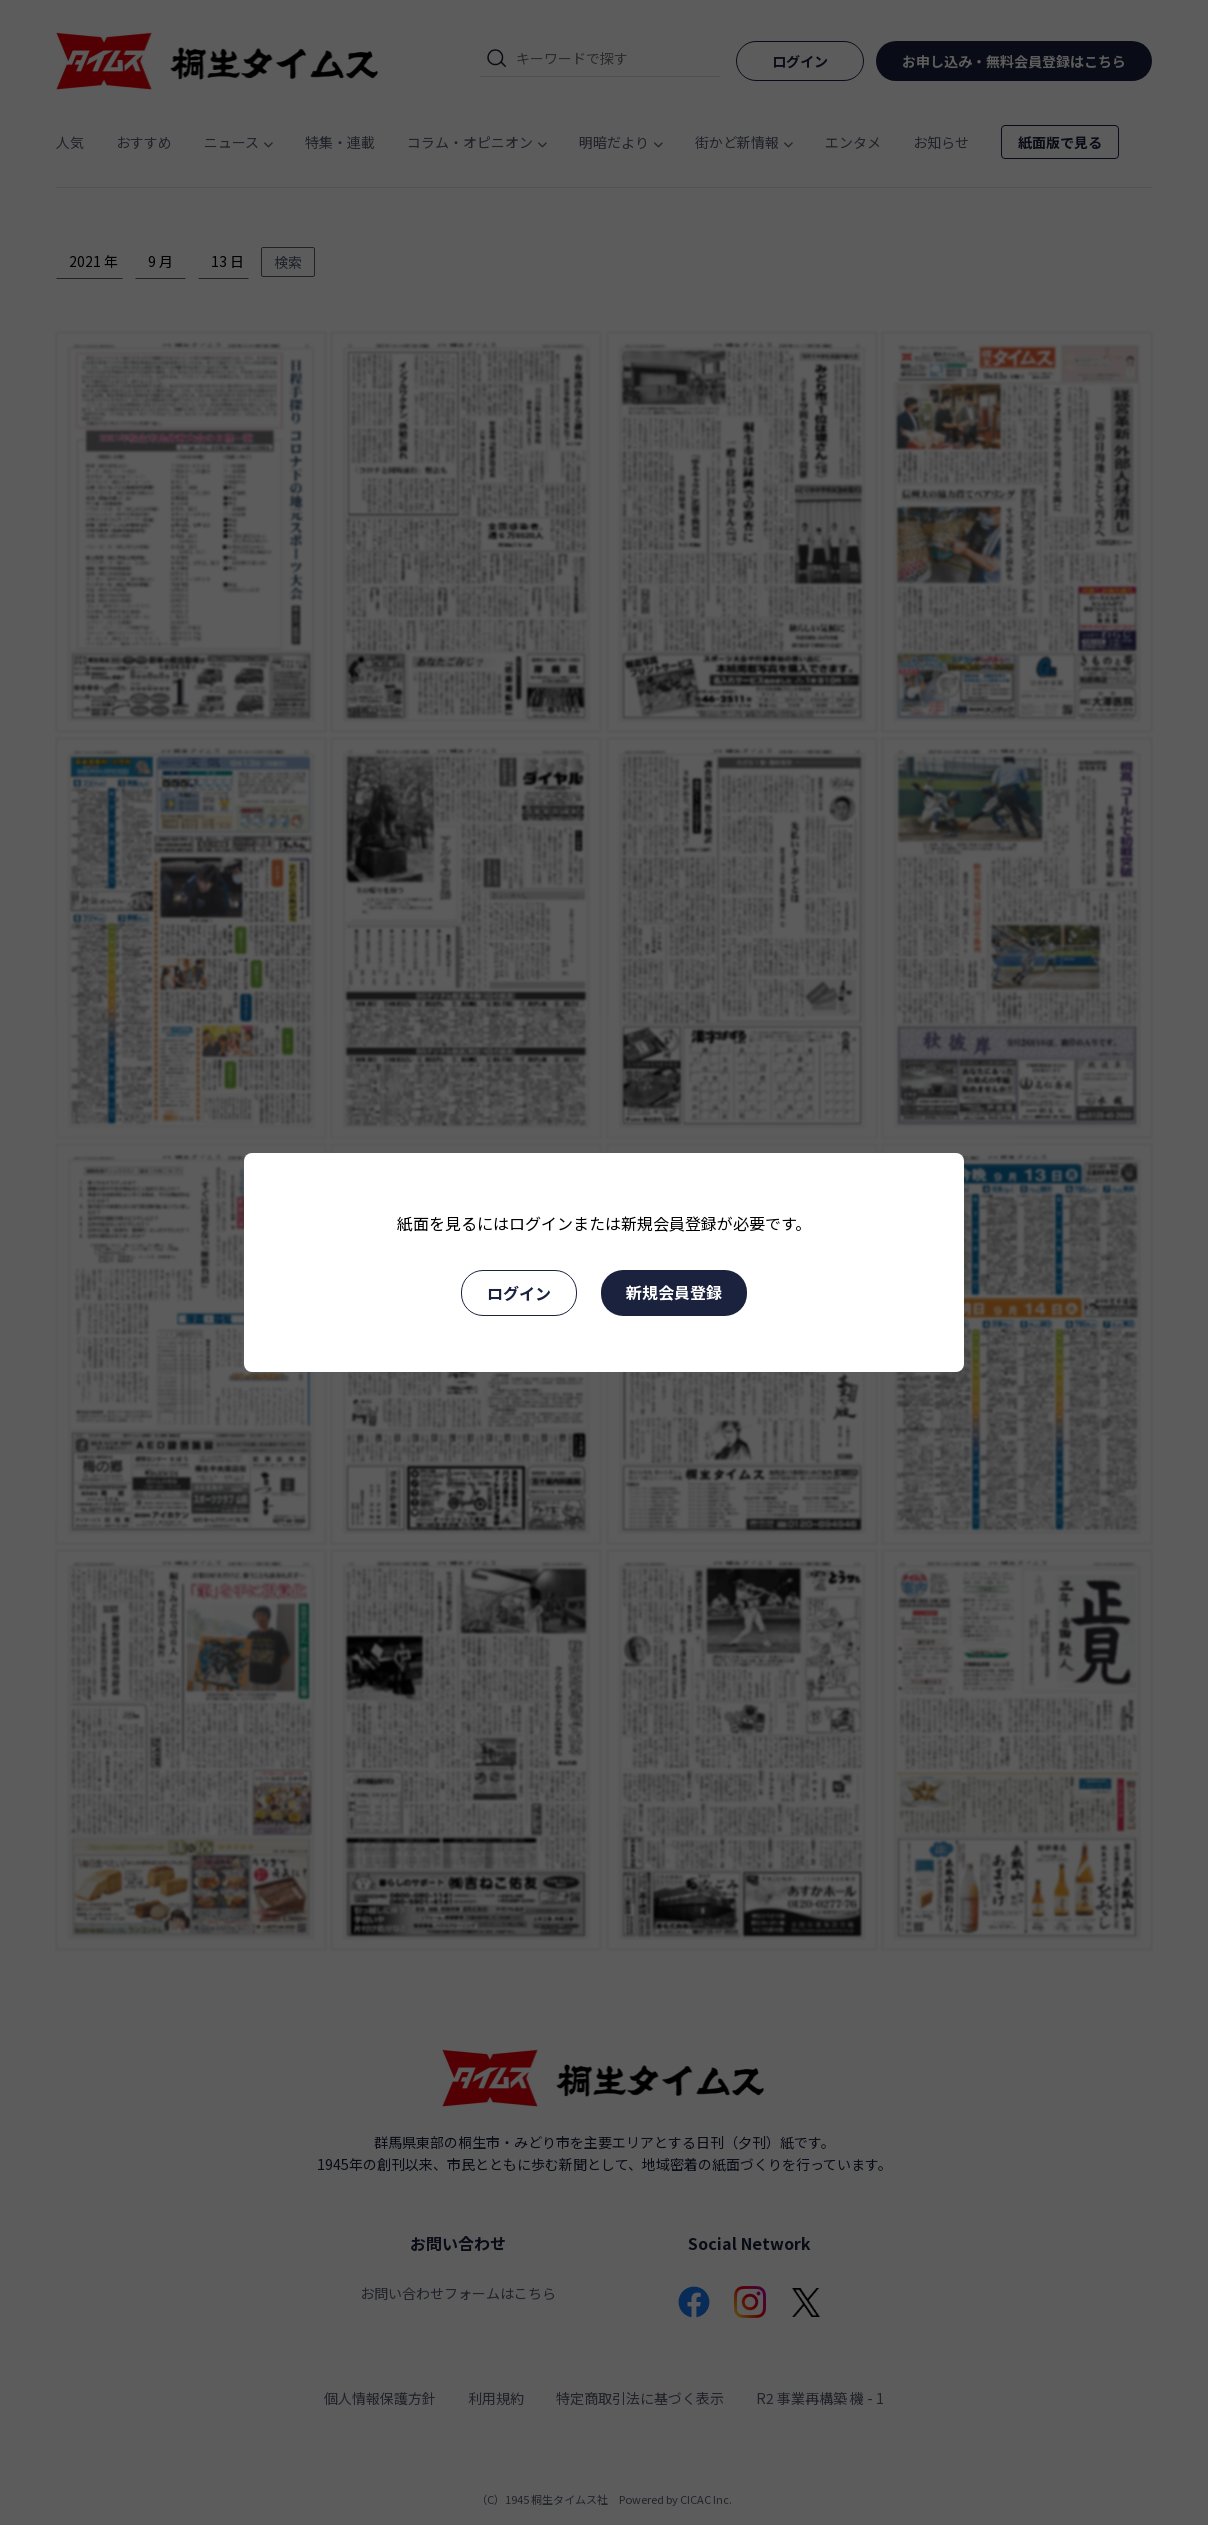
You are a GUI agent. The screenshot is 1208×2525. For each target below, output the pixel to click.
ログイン (519, 1293)
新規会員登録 (674, 1292)
